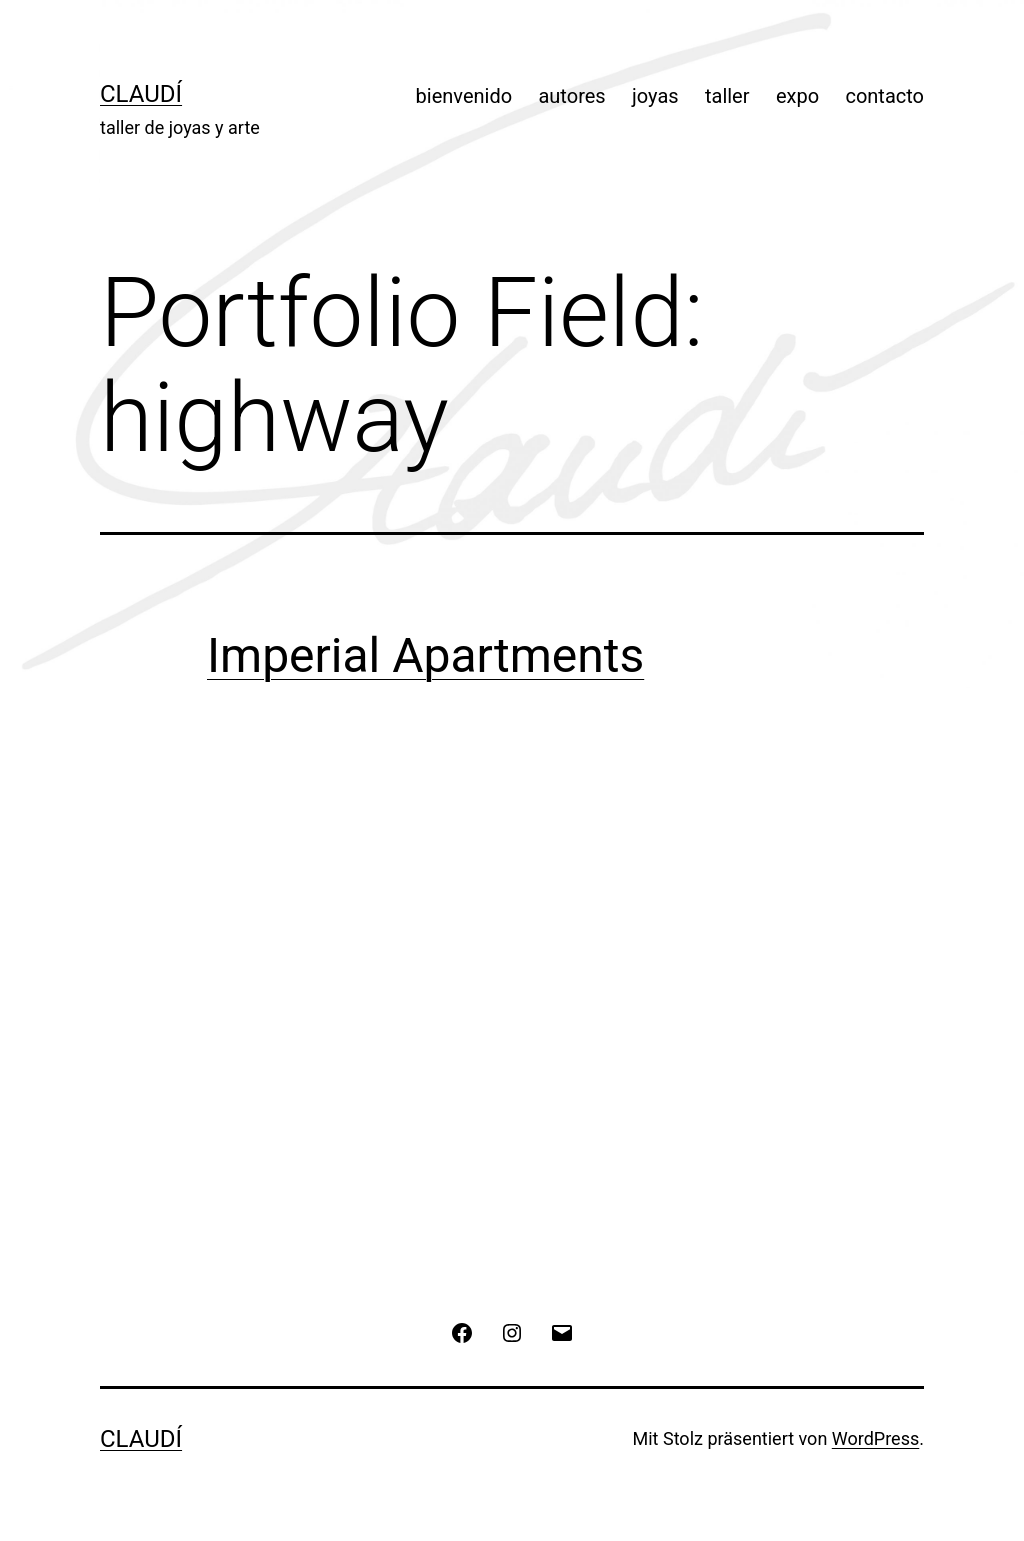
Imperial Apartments (425, 655)
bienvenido (464, 96)
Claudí (141, 94)
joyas (655, 96)
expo (797, 96)
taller (727, 96)
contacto (884, 96)
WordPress (875, 1438)
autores (571, 96)
